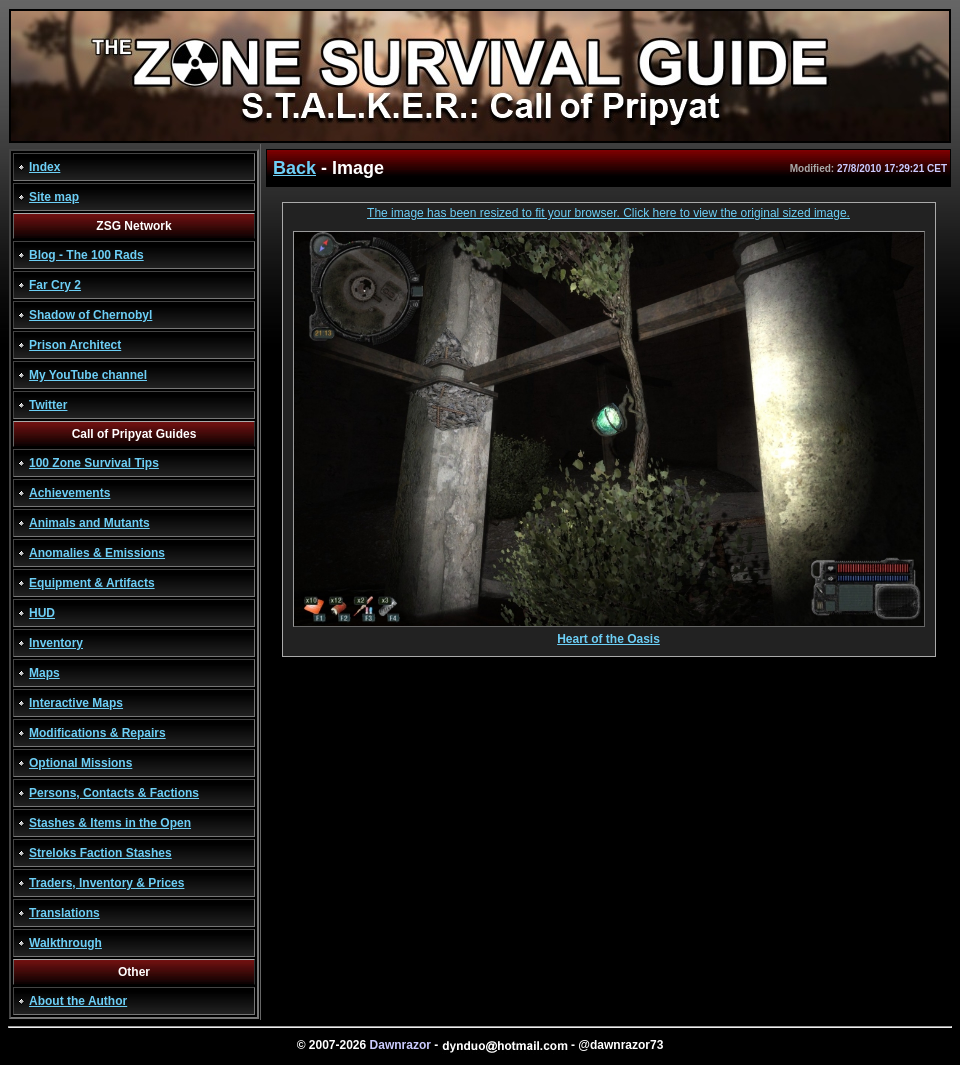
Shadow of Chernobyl (90, 315)
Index (44, 167)
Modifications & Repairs (97, 733)
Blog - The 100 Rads (86, 255)
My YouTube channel (88, 375)
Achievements (69, 493)
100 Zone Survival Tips (94, 463)
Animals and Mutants (89, 523)
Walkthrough (65, 943)
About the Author (78, 1001)
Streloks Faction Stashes (100, 853)
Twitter (48, 405)
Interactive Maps (76, 703)
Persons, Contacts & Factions (114, 793)
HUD (42, 613)
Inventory (56, 643)
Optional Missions (80, 763)
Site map (54, 197)
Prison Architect (75, 345)
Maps (44, 673)
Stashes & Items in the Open (110, 823)
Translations (64, 913)
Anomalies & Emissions (97, 553)
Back (294, 168)
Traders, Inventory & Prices (106, 883)
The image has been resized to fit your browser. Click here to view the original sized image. (608, 213)
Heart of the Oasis (609, 633)
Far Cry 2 (55, 285)
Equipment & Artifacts (92, 583)
